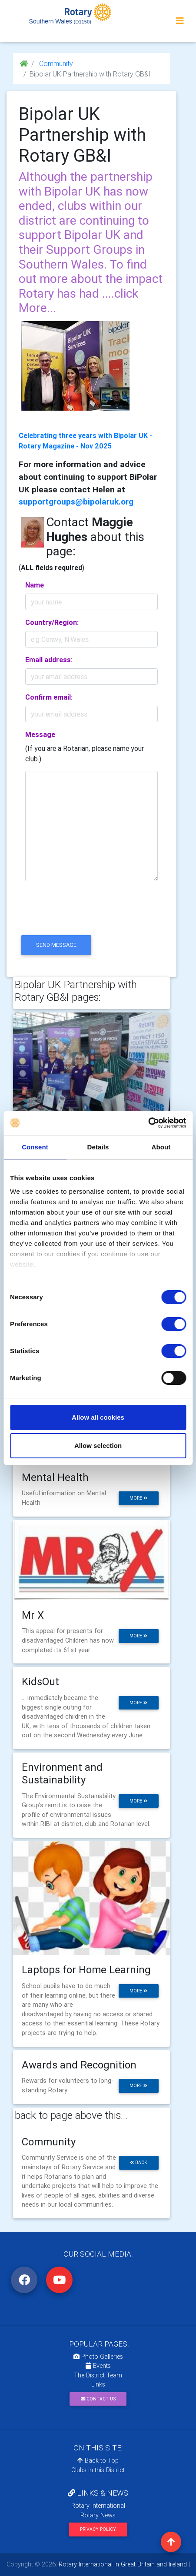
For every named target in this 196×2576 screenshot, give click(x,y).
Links (98, 2384)
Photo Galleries (98, 2356)
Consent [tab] (35, 1147)
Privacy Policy (98, 2529)
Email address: (49, 659)
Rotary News (98, 2515)
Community (55, 63)
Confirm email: (49, 697)
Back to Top (98, 2460)
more (138, 1498)
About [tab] (161, 1147)
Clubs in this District (98, 2470)
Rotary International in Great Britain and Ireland (122, 2564)
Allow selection (98, 1445)
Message (40, 734)
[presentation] (85, 916)
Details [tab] (98, 1147)
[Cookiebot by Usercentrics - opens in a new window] (148, 1123)
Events (98, 2366)
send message (56, 945)
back (138, 2162)
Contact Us (98, 2399)
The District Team (98, 2375)
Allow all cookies (98, 1417)
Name (34, 585)
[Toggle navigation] (180, 21)
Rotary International (98, 2506)
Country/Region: (52, 622)
